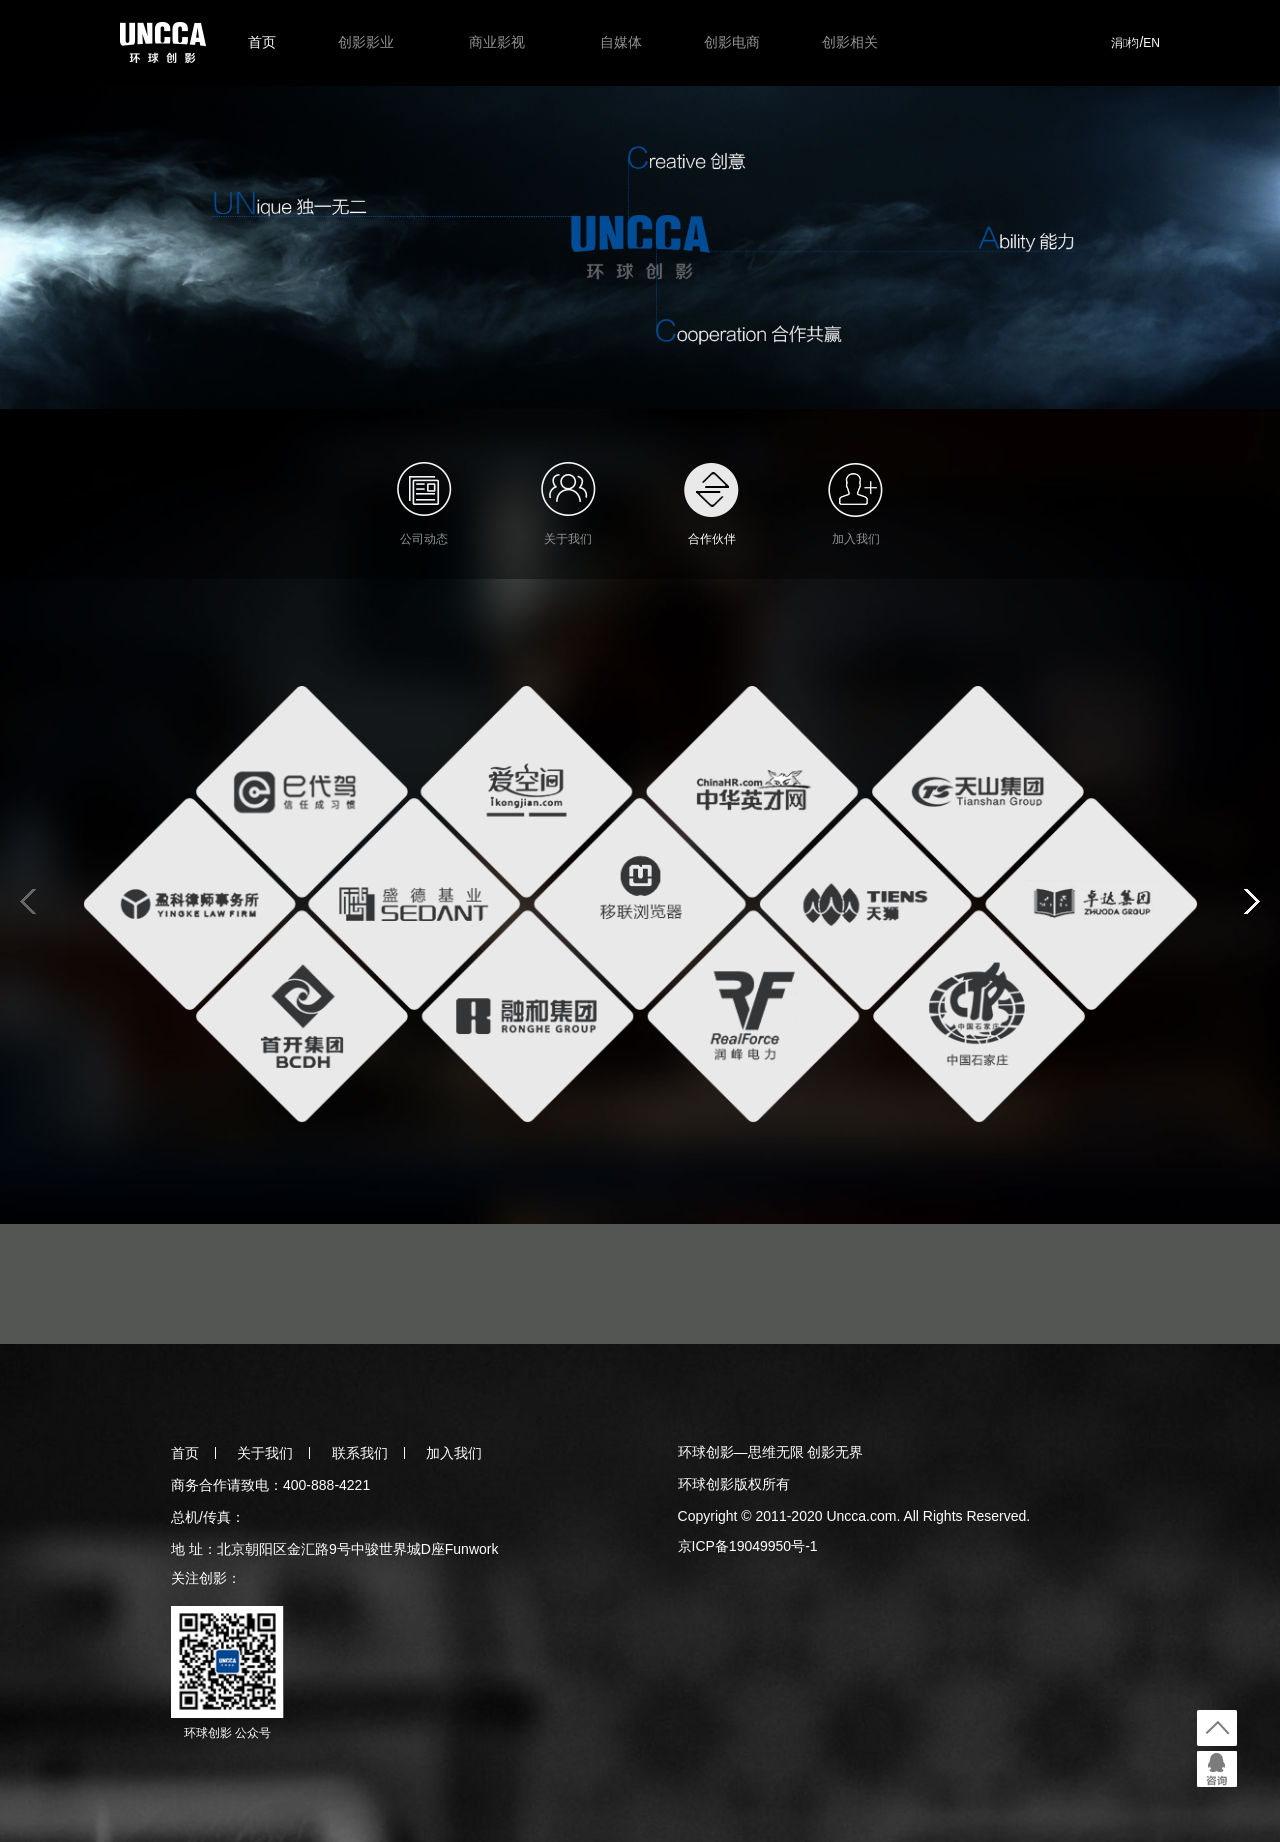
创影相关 (850, 42)
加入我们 (454, 1453)
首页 (262, 42)
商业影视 (497, 42)
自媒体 (621, 42)
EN (1151, 43)
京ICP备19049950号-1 (748, 1546)
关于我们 (265, 1453)
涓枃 (1125, 43)
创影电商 (732, 42)
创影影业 (366, 42)
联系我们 (360, 1453)
